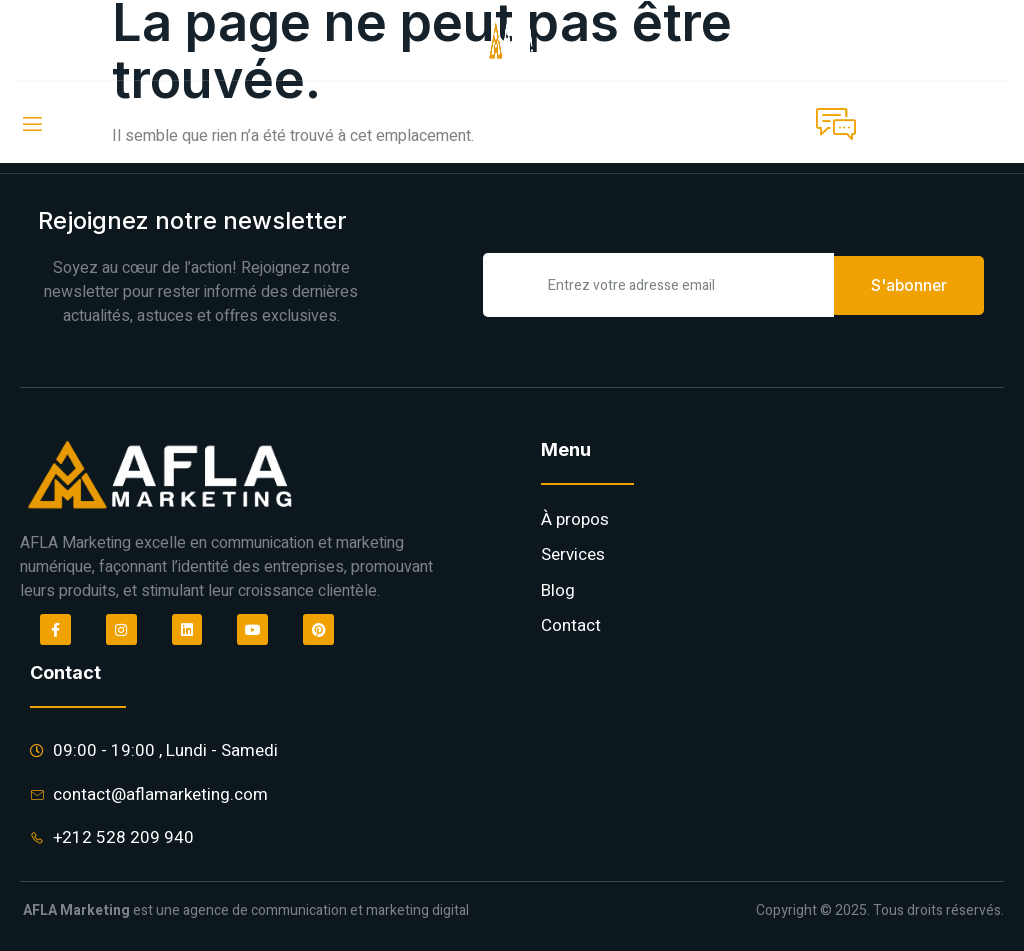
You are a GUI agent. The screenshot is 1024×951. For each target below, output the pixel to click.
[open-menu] (31, 124)
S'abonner (909, 284)
